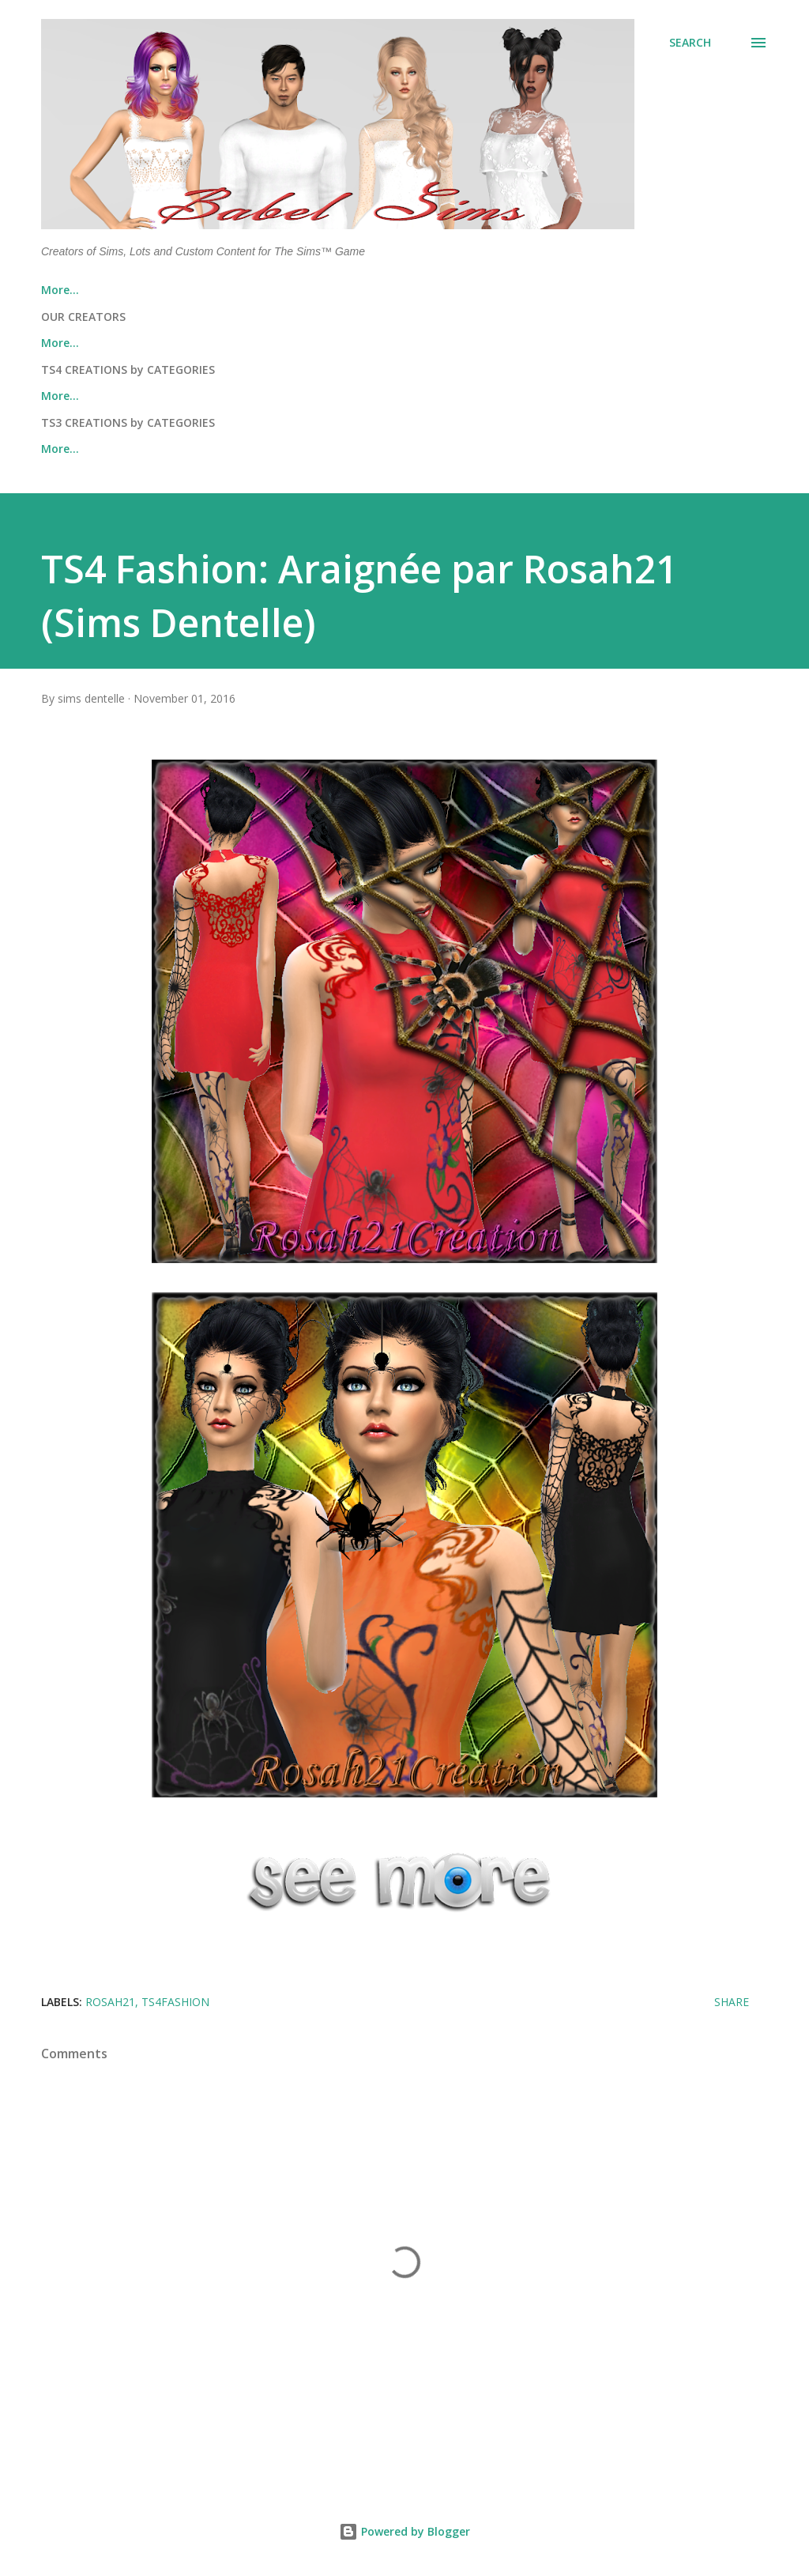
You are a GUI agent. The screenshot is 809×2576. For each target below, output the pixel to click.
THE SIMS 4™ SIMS (90, 395)
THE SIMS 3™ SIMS (90, 448)
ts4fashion (175, 2001)
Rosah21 (110, 2001)
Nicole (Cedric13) (312, 342)
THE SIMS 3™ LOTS (236, 448)
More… (600, 342)
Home (57, 289)
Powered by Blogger (404, 2531)
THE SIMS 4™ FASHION (393, 395)
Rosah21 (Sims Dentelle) (470, 342)
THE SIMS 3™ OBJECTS (559, 448)
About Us (144, 289)
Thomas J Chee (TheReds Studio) (131, 342)
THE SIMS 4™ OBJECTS (559, 395)
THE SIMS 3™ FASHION (393, 448)
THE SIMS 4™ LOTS (236, 395)
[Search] (690, 42)
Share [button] (731, 2001)
